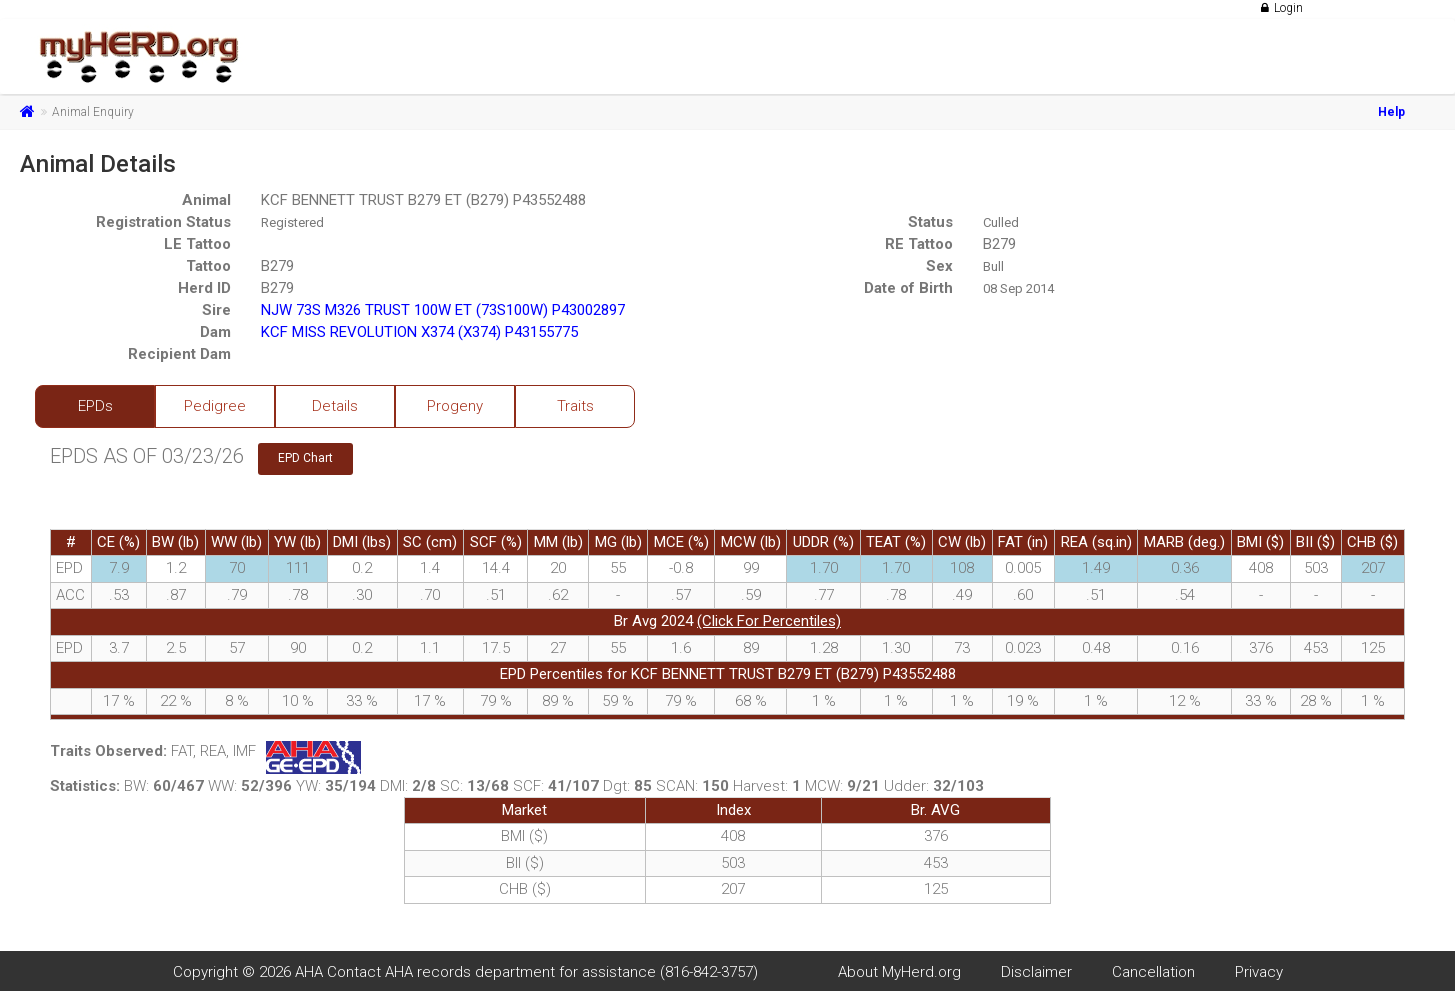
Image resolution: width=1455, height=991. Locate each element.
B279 (999, 244)
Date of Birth (908, 288)
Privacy (1259, 972)
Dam (215, 332)
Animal (206, 200)
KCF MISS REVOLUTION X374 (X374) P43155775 (419, 332)
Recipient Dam (179, 354)
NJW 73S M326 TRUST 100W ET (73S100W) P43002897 (443, 310)
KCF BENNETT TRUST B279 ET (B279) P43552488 (423, 200)
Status (930, 222)
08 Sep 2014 (1018, 288)
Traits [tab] (575, 406)
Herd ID (204, 288)
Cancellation (1153, 972)
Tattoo (208, 266)
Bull (993, 266)
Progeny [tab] (455, 406)
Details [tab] (335, 406)
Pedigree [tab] (215, 406)
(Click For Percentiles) (769, 621)
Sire (216, 310)
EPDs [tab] (95, 406)
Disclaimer (1036, 972)
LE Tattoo (197, 244)
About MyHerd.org (899, 972)
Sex (939, 266)
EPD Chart (305, 458)
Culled (1001, 222)
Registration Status (163, 222)
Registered (292, 222)
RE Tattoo (919, 244)
